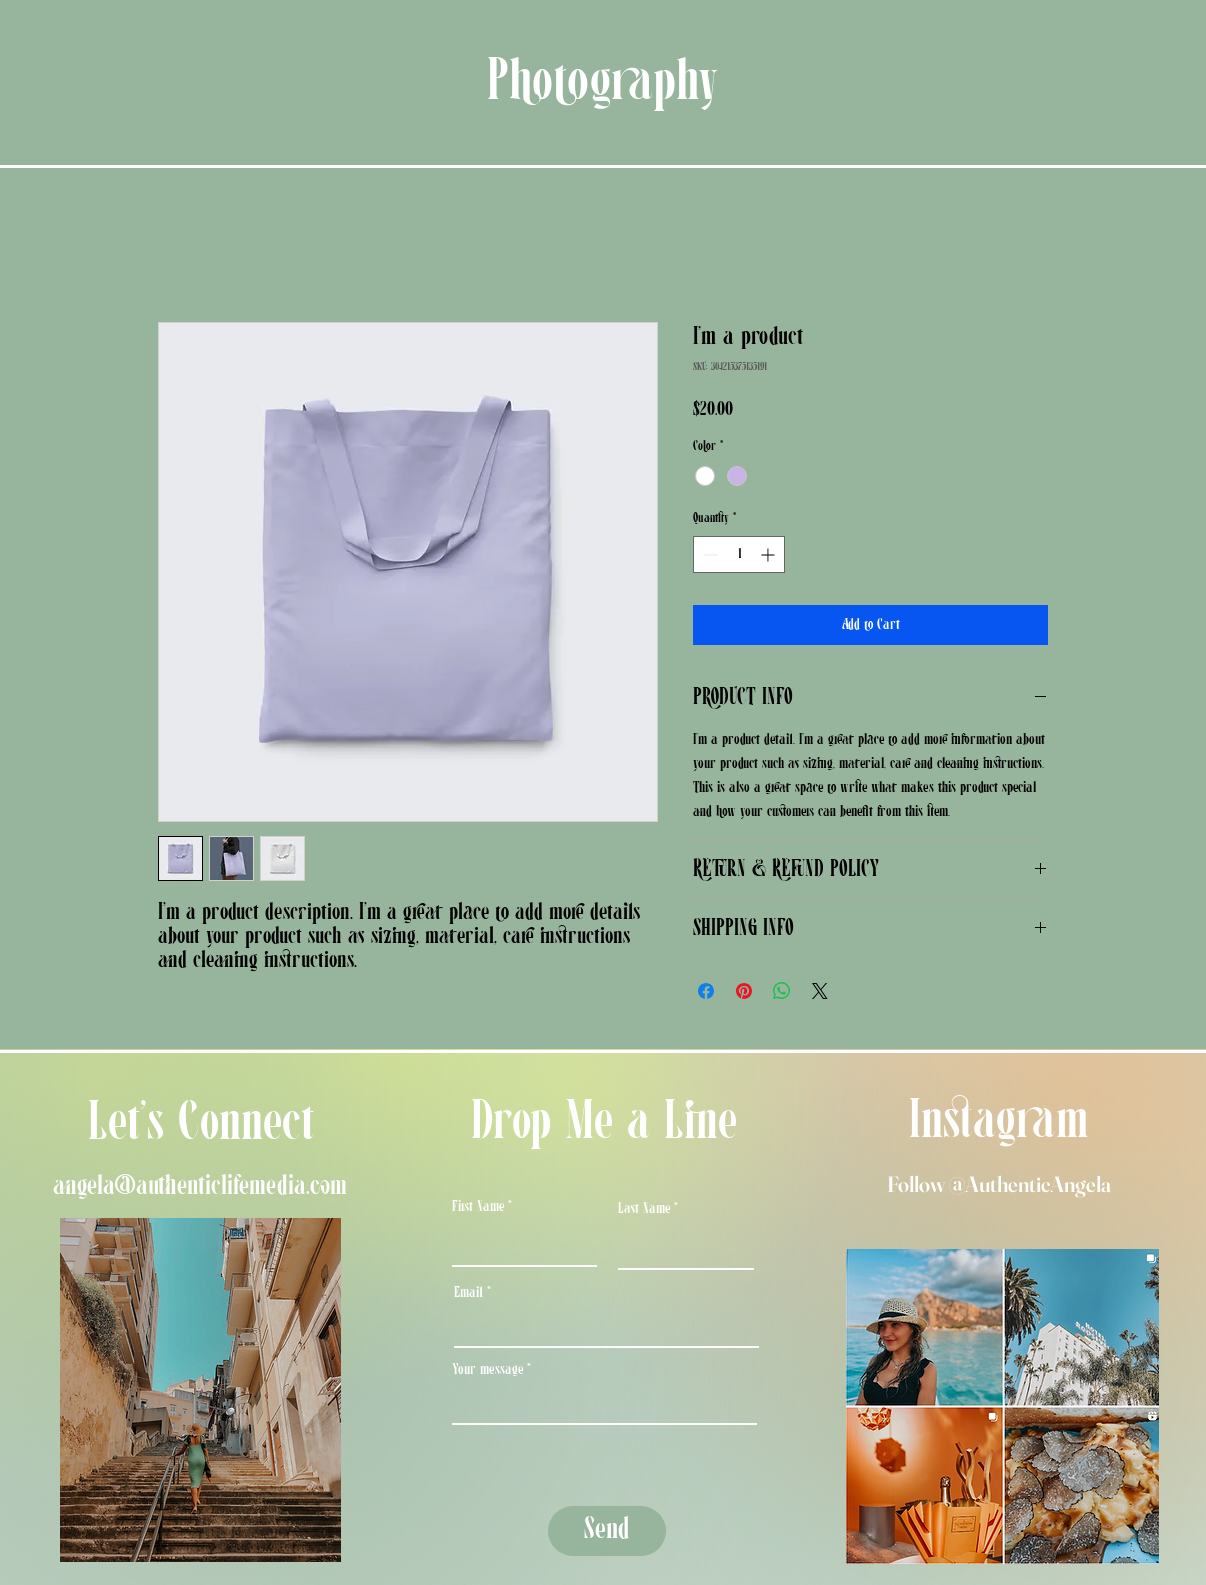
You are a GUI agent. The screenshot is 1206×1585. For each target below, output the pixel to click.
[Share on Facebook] (706, 991)
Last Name (644, 1209)
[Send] (607, 1531)
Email (468, 1293)
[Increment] (769, 554)
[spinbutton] (739, 554)
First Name (478, 1207)
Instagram (999, 1123)
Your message (487, 1370)
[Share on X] (820, 991)
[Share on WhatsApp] (782, 991)
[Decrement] (708, 554)
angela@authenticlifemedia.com (200, 1186)
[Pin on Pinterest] (744, 991)
